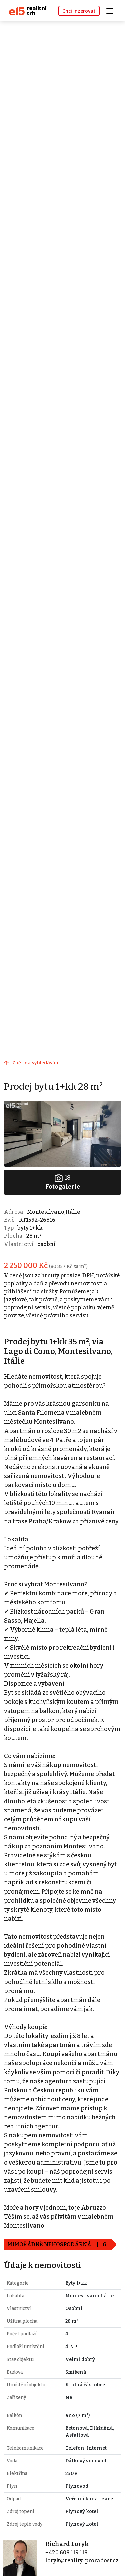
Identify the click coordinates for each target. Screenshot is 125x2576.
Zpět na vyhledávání (36, 1062)
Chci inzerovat (79, 11)
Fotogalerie (62, 1181)
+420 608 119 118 (66, 2552)
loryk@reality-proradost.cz (82, 2560)
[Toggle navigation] (112, 10)
